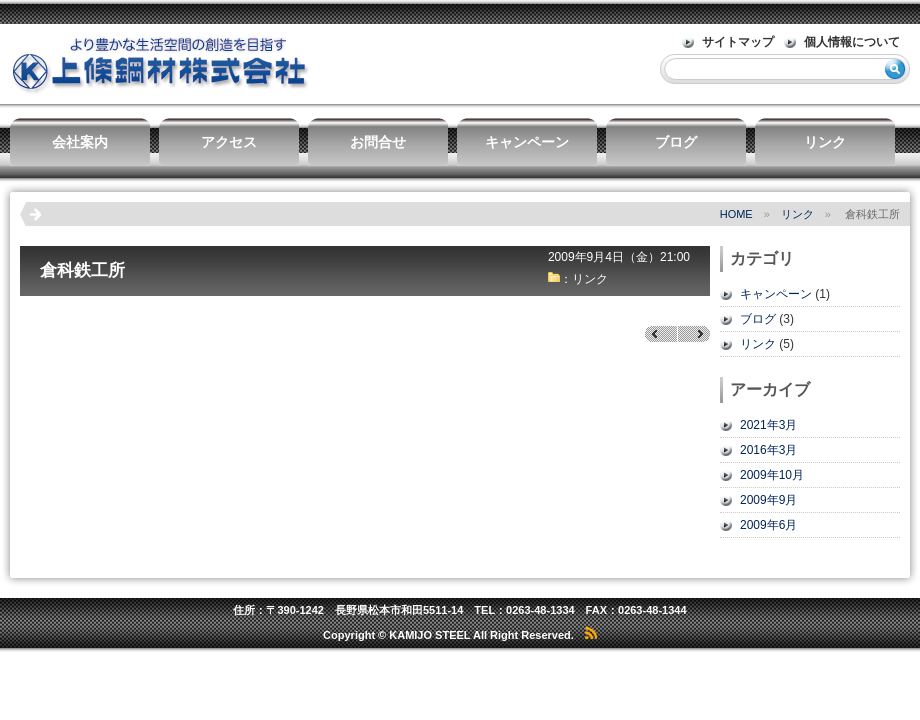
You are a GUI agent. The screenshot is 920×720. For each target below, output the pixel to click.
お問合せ (378, 142)
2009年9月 (768, 500)
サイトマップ (738, 42)
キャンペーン (527, 142)
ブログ (676, 142)
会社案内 (80, 142)
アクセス (229, 142)
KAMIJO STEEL (429, 635)
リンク (825, 142)
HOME (736, 214)
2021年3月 (768, 425)
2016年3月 (768, 450)
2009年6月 (768, 525)
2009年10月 (772, 475)
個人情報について (852, 42)
